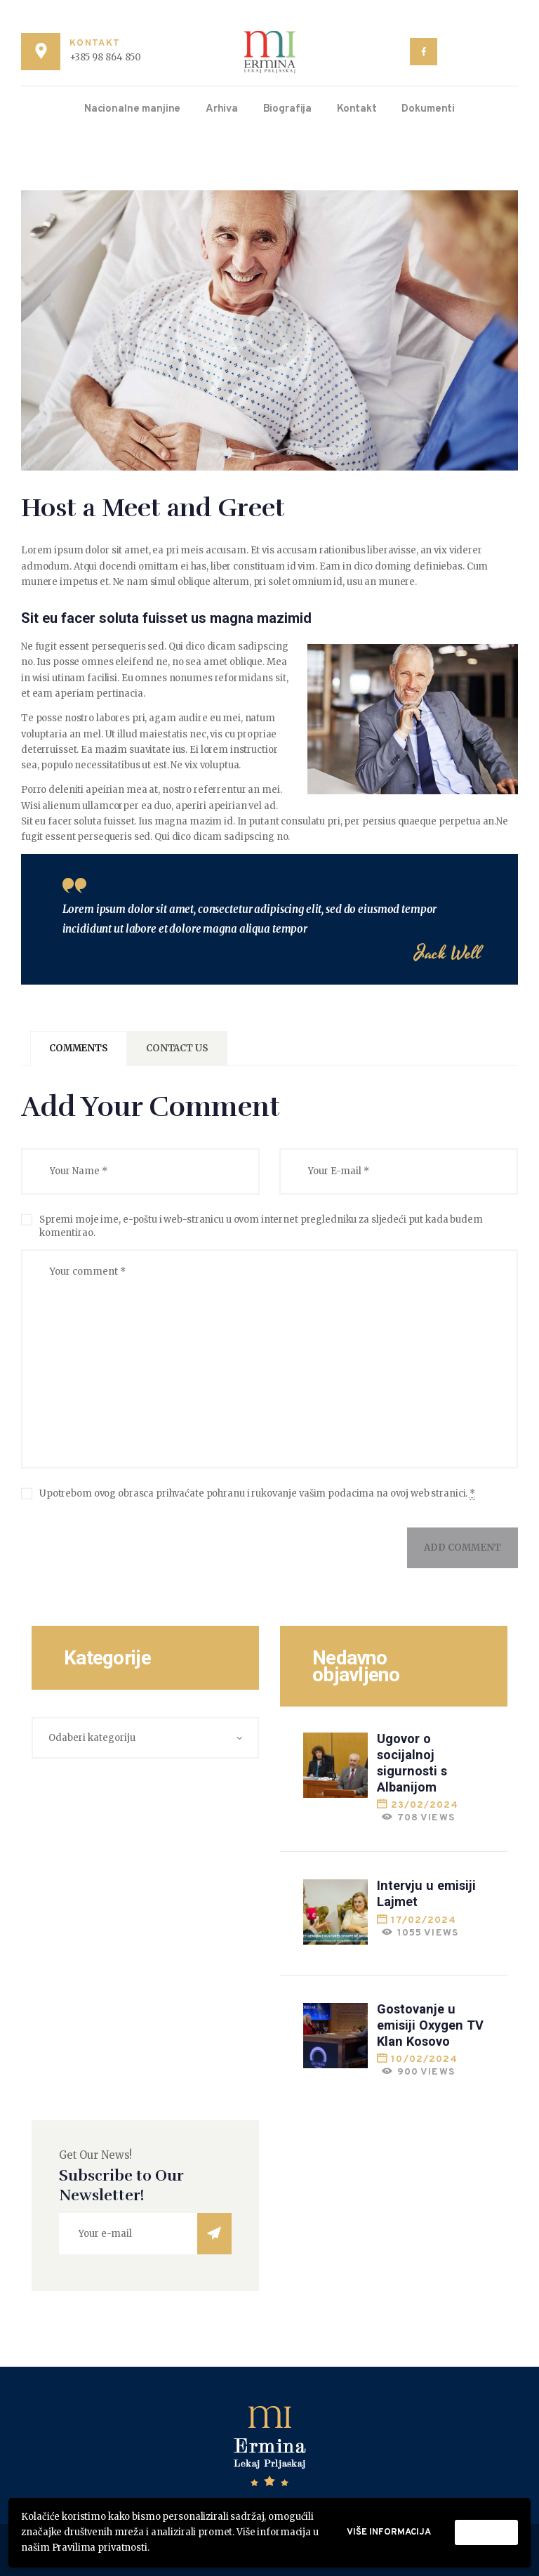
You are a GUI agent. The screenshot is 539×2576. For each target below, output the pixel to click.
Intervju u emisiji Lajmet (426, 1893)
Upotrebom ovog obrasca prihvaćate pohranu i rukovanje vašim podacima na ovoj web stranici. (257, 1493)
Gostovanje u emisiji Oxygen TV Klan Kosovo (430, 2025)
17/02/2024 (423, 1920)
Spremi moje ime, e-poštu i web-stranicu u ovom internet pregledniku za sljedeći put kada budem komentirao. (261, 1227)
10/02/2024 (424, 2059)
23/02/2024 (424, 1805)
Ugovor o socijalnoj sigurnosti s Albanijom (412, 1762)
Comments (78, 1048)
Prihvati (486, 2532)
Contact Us (177, 1048)
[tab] (78, 1049)
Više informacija (389, 2532)
